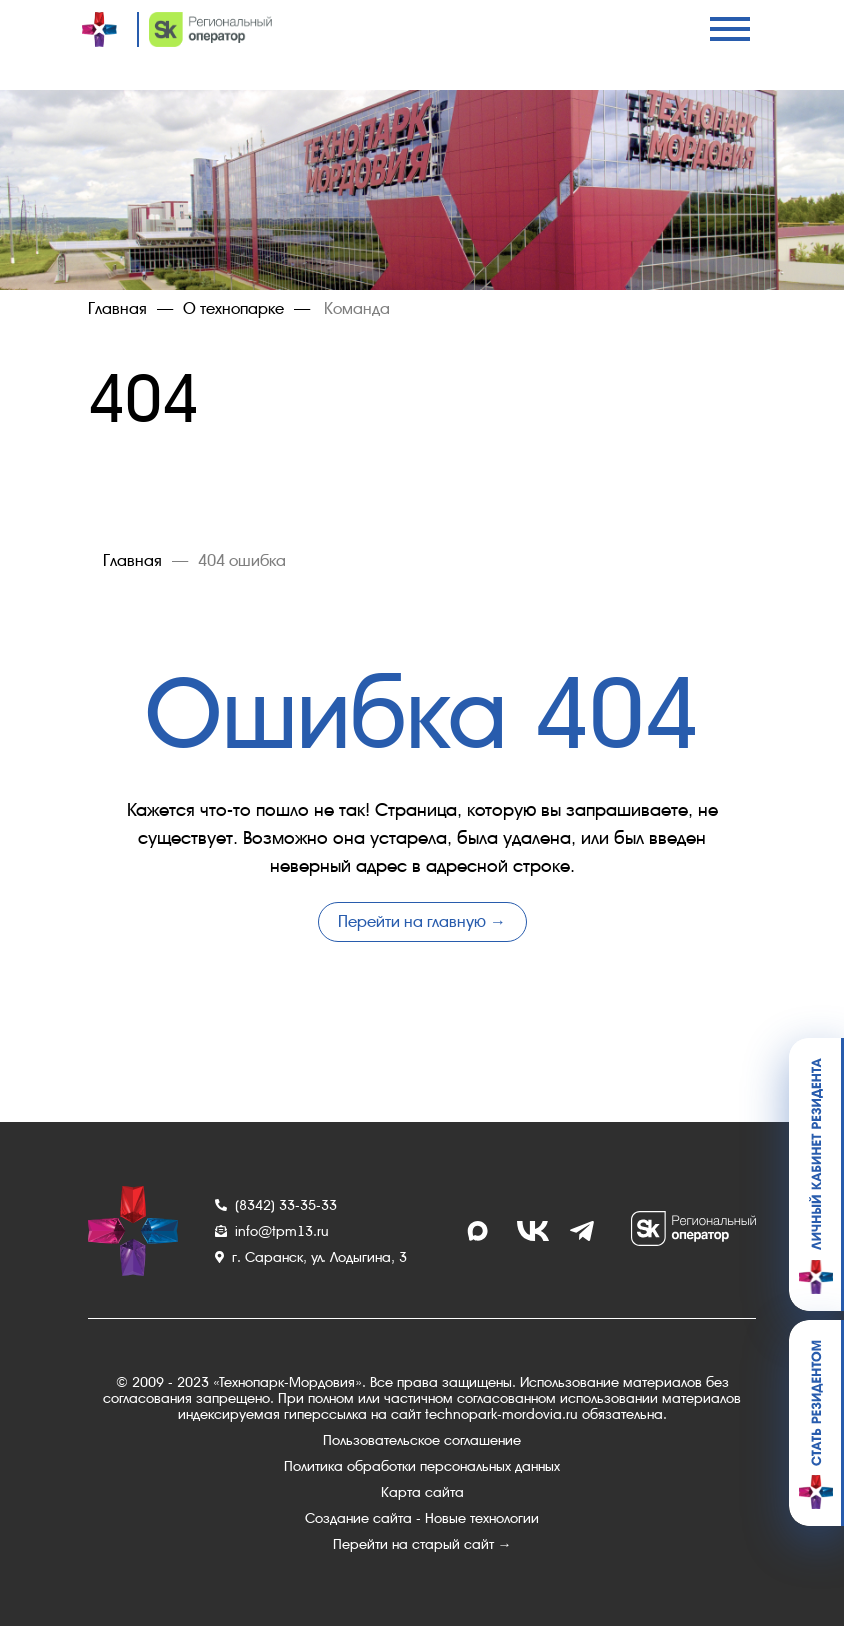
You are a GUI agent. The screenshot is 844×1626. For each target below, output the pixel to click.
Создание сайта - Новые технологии (422, 1518)
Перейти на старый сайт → (422, 1544)
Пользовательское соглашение (422, 1440)
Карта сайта (422, 1492)
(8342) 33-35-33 (276, 1205)
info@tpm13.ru (272, 1231)
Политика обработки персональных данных (422, 1466)
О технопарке (233, 309)
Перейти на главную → (422, 921)
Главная (117, 309)
